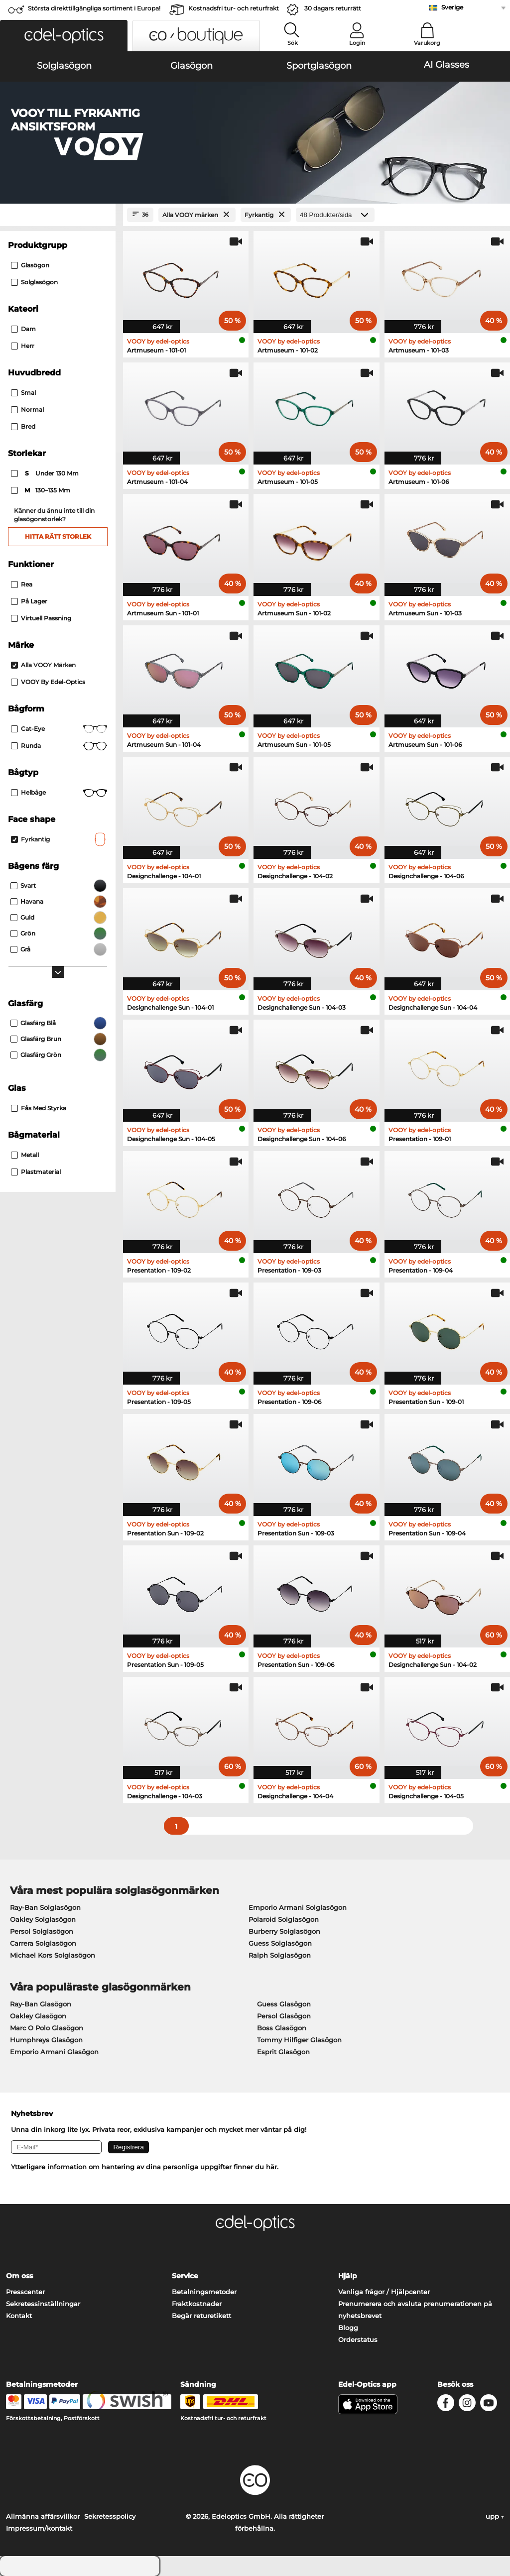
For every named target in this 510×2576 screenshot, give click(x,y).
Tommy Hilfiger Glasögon (299, 2040)
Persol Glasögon (284, 2016)
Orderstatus (358, 2339)
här (271, 2167)
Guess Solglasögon (280, 1943)
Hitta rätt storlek (58, 536)
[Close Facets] (58, 215)
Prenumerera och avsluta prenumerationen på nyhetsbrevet (415, 2310)
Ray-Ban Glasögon (40, 2004)
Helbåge (59, 793)
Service (185, 2275)
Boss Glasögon (281, 2028)
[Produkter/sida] (335, 215)
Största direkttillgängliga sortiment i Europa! (94, 8)
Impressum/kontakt (39, 2528)
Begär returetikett (201, 2316)
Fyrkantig (59, 839)
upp (495, 2516)
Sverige (452, 7)
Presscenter (25, 2292)
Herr (22, 346)
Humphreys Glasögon (46, 2040)
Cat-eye (59, 729)
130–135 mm (41, 490)
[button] (64, 35)
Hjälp (347, 2275)
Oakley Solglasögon (43, 1919)
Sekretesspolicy (109, 2516)
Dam (23, 329)
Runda (59, 746)
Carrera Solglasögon (43, 1943)
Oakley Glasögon (38, 2016)
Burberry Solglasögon (284, 1931)
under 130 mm (45, 473)
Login (357, 42)
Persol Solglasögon (41, 1931)
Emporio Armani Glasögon (54, 2052)
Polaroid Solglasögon (284, 1919)
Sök (292, 42)
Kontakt (19, 2316)
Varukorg (427, 42)
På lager (29, 601)
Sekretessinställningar (43, 2304)
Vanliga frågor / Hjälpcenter (384, 2292)
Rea (21, 584)
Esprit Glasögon (283, 2052)
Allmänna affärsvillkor (43, 2516)
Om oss (19, 2275)
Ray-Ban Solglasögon (45, 1907)
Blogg (348, 2328)
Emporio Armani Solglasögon (298, 1907)
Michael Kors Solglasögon (52, 1955)
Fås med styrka (38, 1108)
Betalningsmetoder (204, 2292)
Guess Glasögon (284, 2004)
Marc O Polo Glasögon (46, 2028)
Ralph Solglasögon (280, 1955)
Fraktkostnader (197, 2304)
